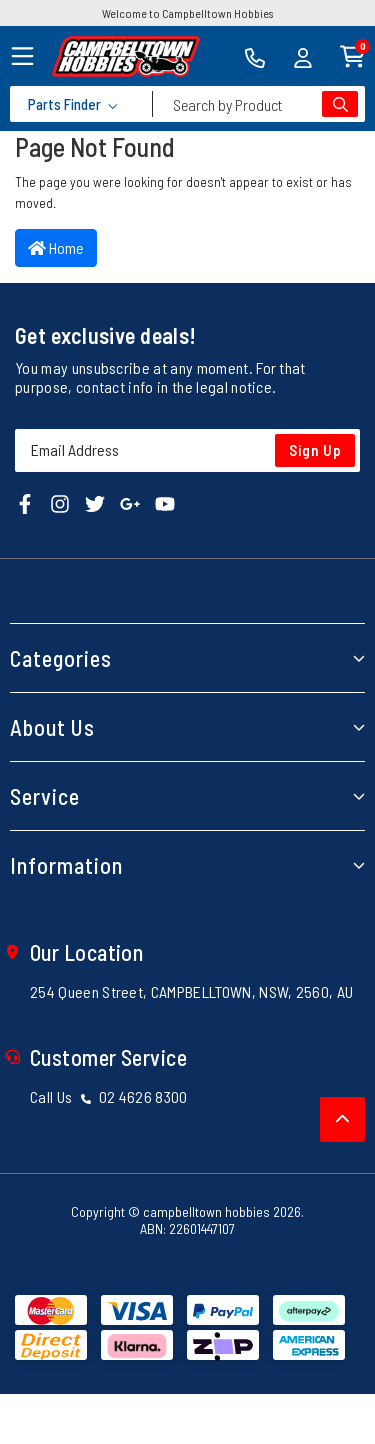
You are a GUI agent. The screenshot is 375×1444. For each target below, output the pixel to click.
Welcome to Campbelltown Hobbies (187, 13)
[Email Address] (187, 450)
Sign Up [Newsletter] (315, 450)
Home (56, 247)
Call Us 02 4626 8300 (109, 1096)
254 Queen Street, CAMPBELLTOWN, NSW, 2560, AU (191, 991)
